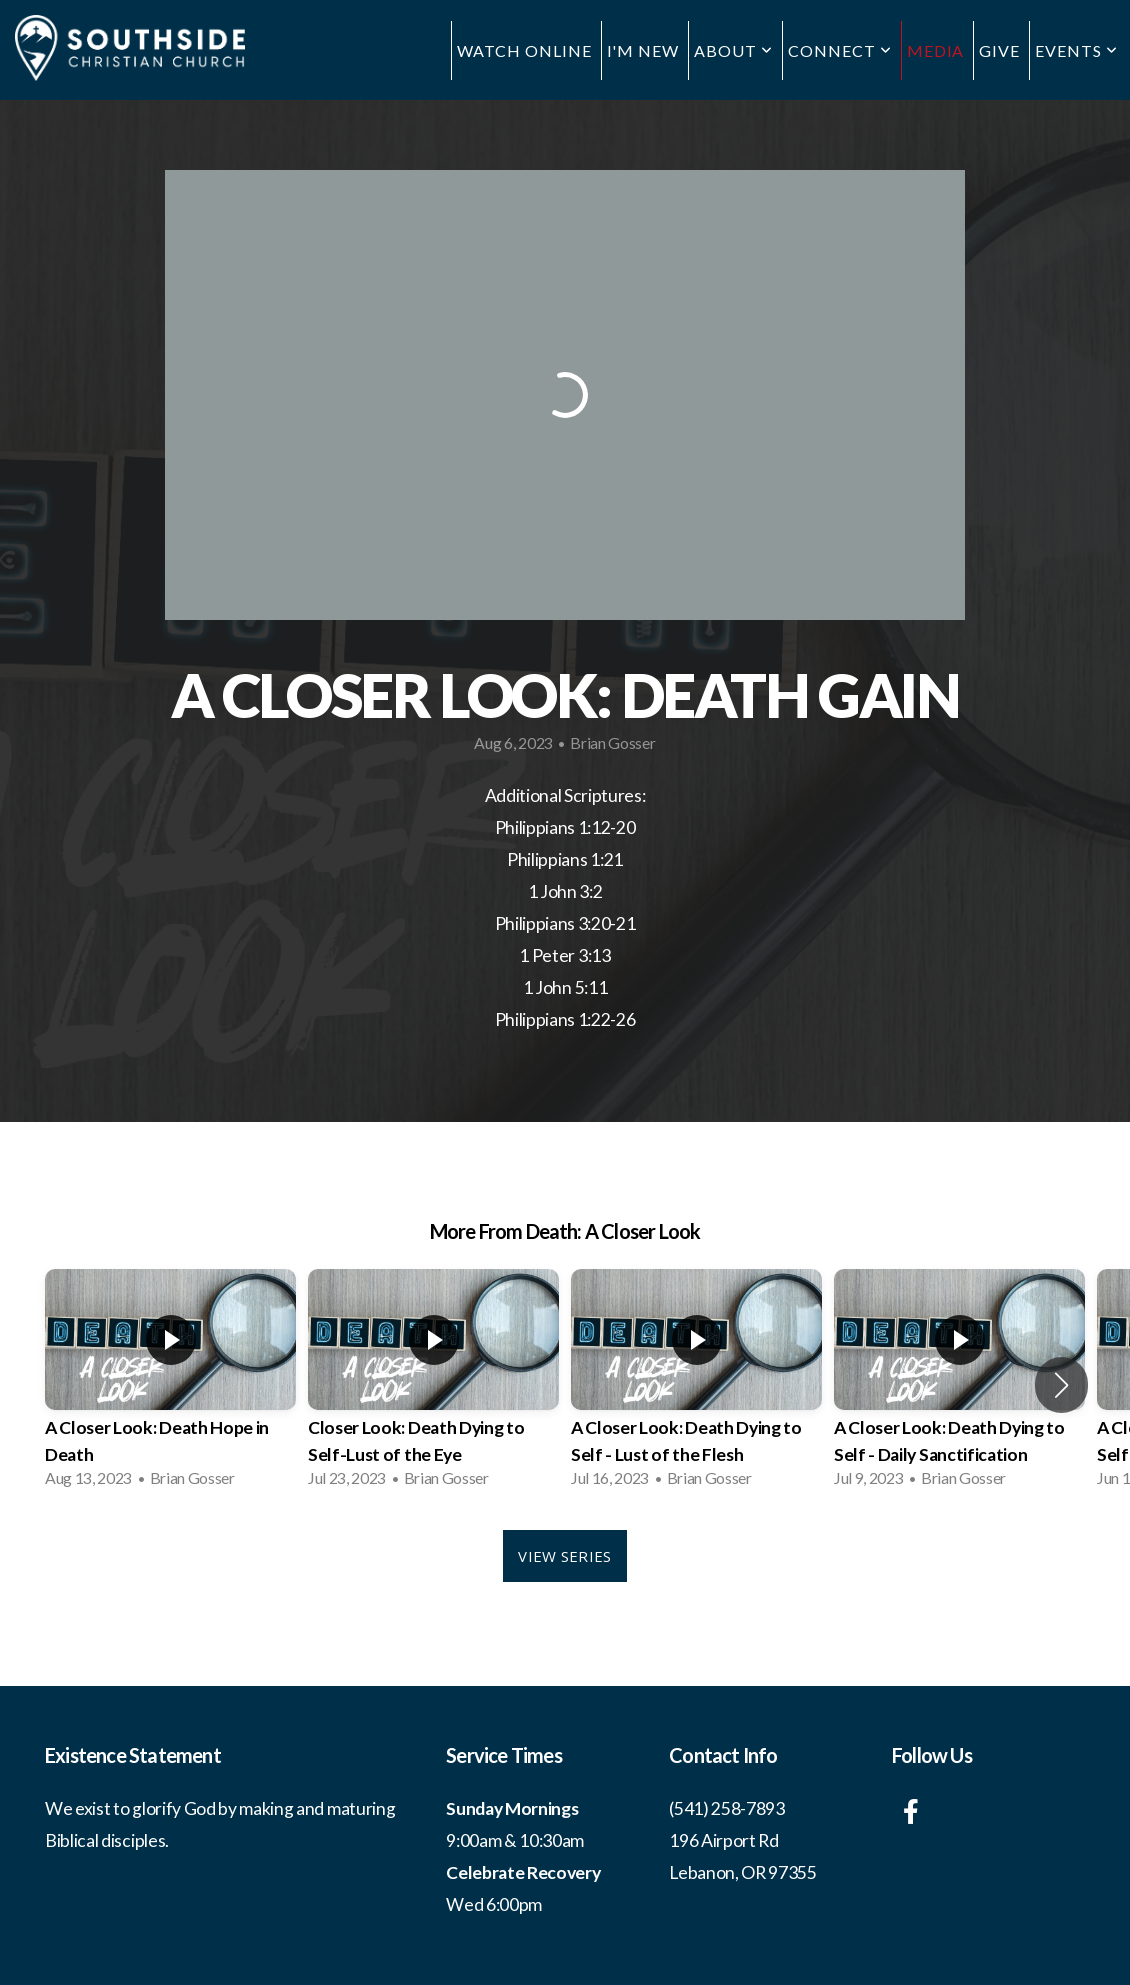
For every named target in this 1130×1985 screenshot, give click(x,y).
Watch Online (524, 50)
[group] (170, 1384)
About (733, 50)
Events (1076, 50)
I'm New (643, 50)
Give (999, 50)
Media (936, 50)
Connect (840, 50)
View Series (564, 1556)
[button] (1061, 1385)
